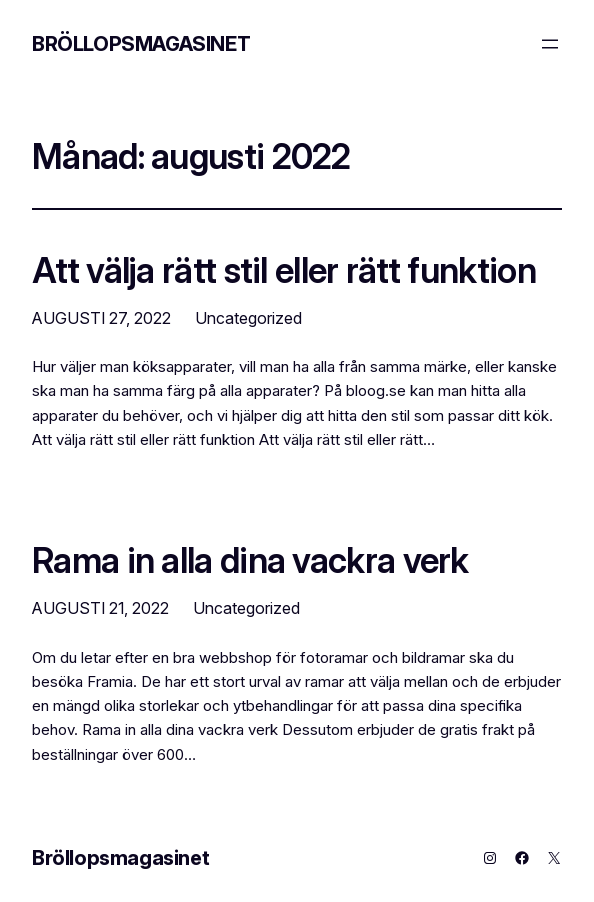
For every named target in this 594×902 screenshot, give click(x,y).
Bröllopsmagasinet (141, 44)
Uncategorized (248, 318)
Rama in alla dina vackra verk (250, 560)
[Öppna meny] (550, 44)
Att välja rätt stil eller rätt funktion (284, 270)
